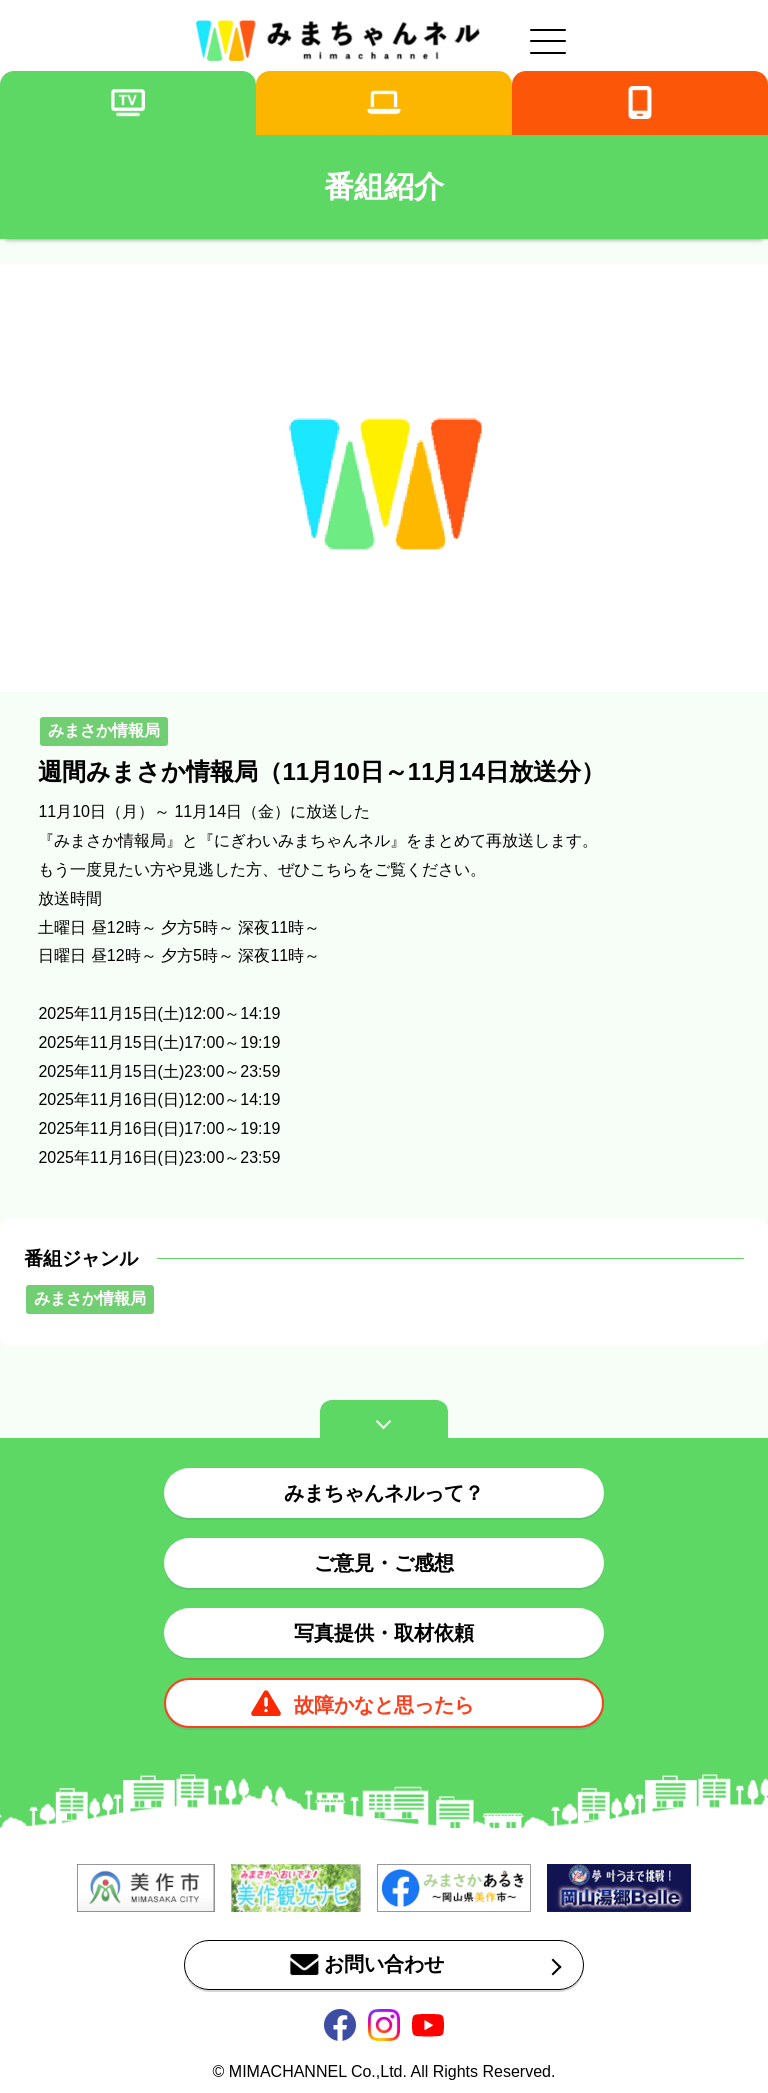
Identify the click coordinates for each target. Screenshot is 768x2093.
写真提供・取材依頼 (384, 1633)
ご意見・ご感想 (384, 1563)
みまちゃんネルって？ (384, 1493)
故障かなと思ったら (384, 1705)
